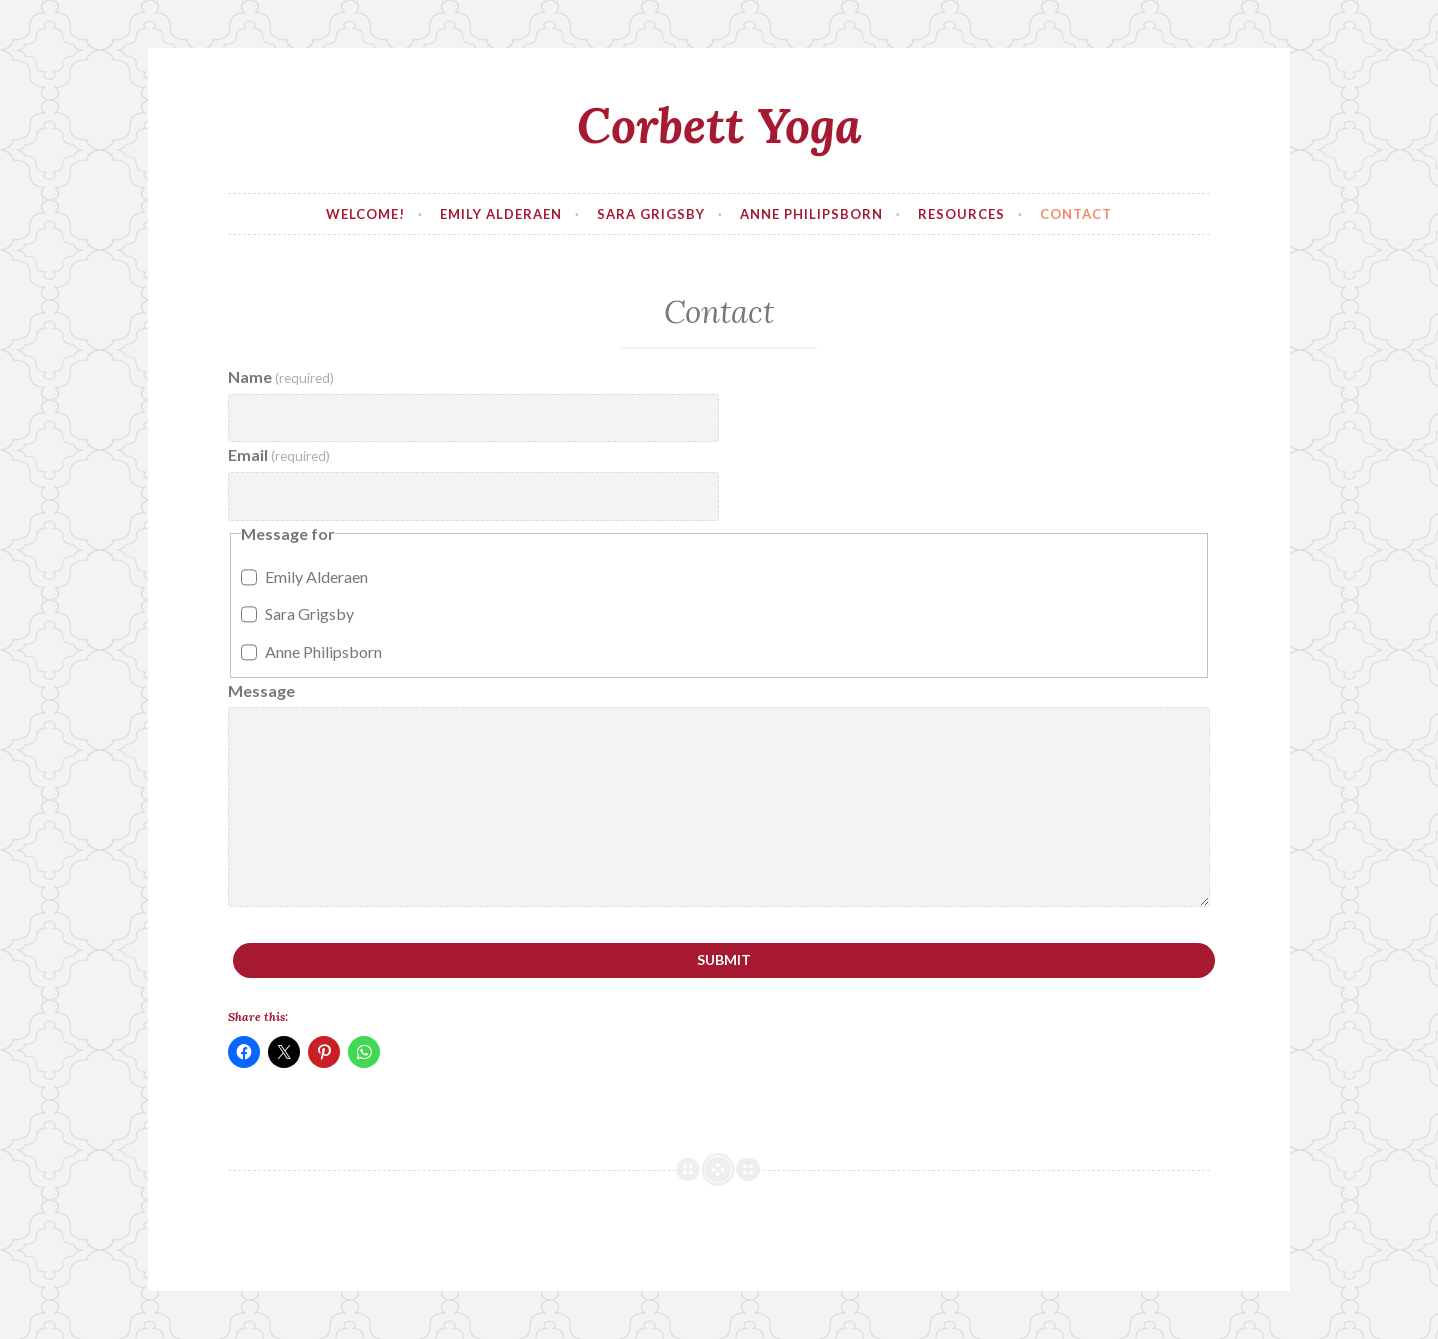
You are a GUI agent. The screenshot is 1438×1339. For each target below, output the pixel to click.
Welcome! (365, 214)
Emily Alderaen (501, 214)
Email (279, 454)
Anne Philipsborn (811, 214)
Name (281, 376)
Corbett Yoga (719, 125)
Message (261, 690)
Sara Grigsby (651, 214)
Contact (1076, 214)
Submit (724, 959)
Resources (961, 214)
